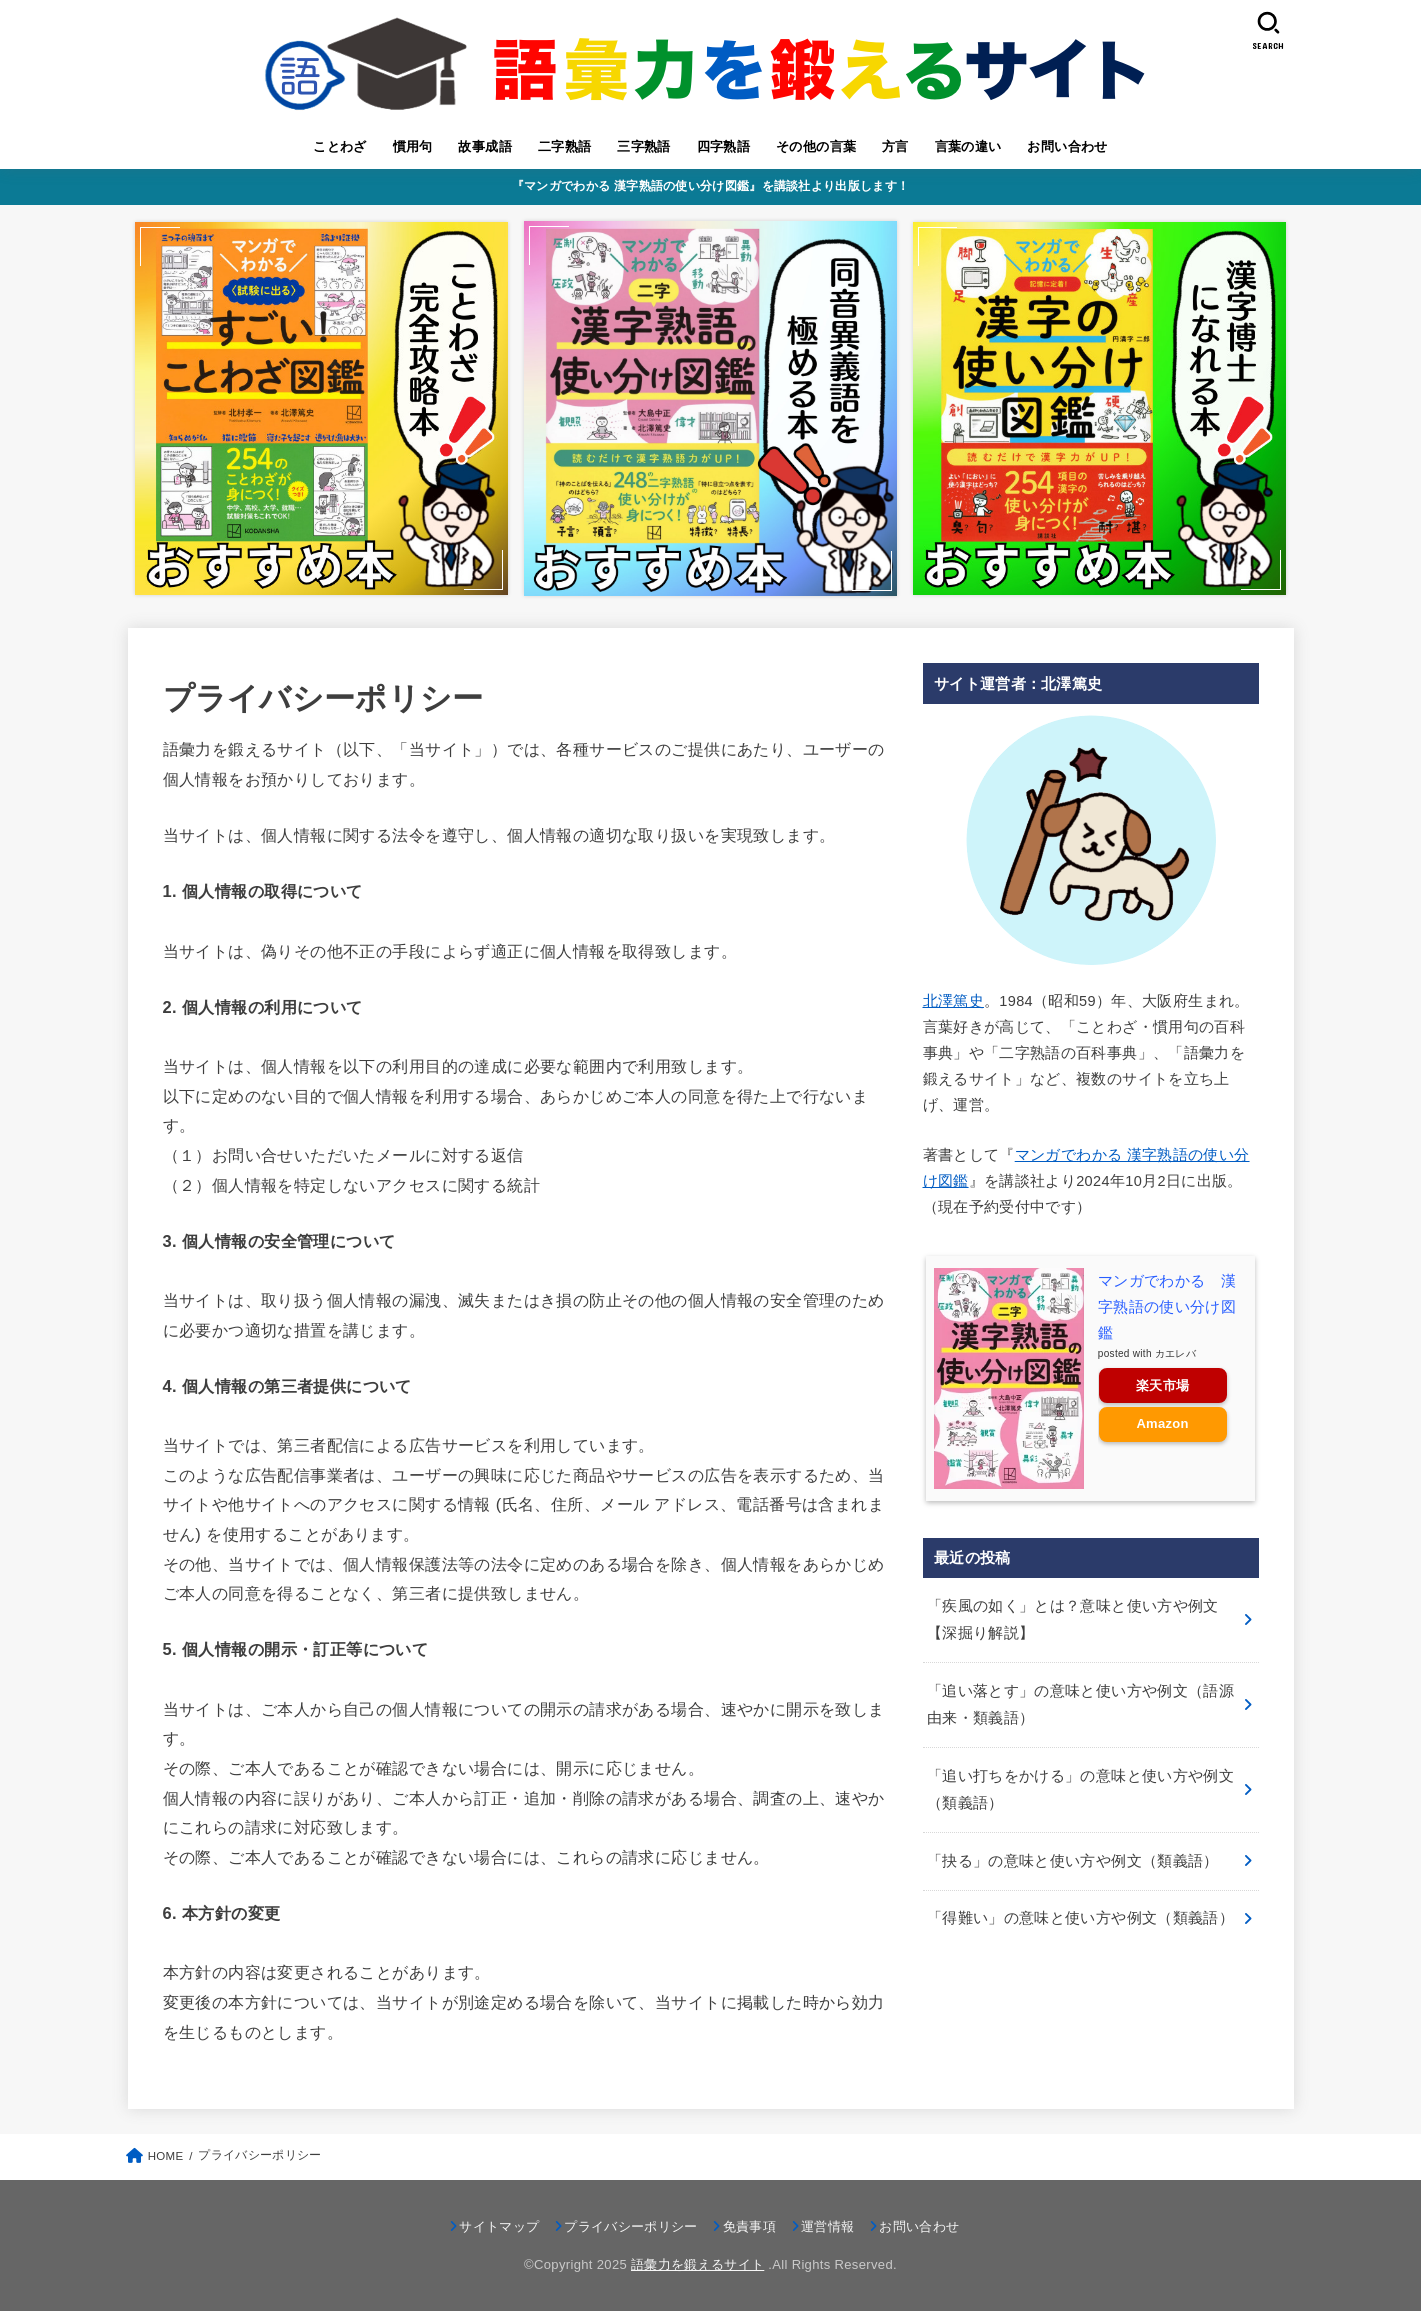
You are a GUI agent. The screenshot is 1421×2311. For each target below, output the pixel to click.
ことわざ (340, 146)
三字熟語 (644, 146)
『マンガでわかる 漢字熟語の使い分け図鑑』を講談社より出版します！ (710, 186)
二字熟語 (565, 146)
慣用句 (413, 146)
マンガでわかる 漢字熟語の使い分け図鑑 (1167, 1307)
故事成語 (485, 146)
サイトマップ (499, 2226)
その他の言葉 (816, 146)
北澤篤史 (953, 1001)
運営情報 (827, 2226)
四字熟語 (724, 146)
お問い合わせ (1067, 146)
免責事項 (749, 2226)
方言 (895, 146)
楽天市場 (1162, 1385)
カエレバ (1175, 1353)
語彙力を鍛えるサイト (697, 2264)
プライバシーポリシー (630, 2226)
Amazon (1162, 1423)
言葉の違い (968, 146)
